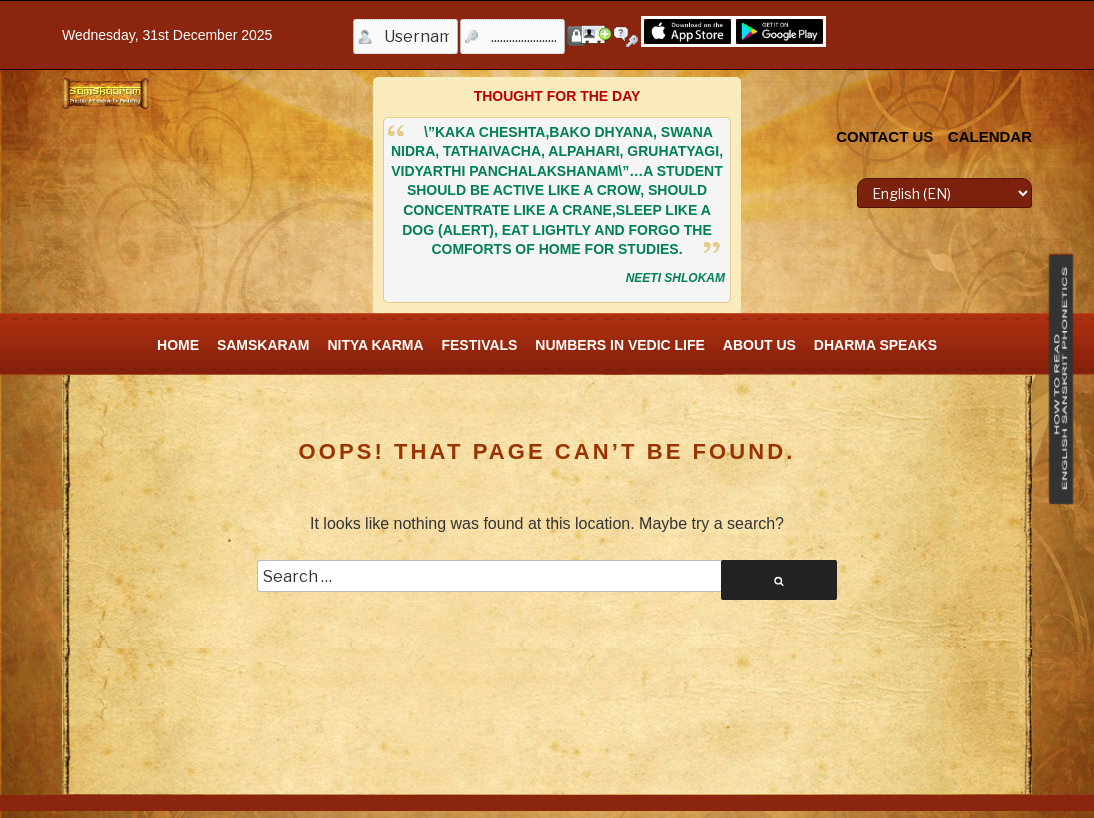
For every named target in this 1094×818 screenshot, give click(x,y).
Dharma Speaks (875, 345)
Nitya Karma (375, 345)
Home (178, 345)
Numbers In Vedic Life (620, 345)
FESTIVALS (479, 345)
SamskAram (263, 345)
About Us (759, 345)
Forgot (629, 37)
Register (596, 34)
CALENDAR (990, 136)
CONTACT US (884, 136)
